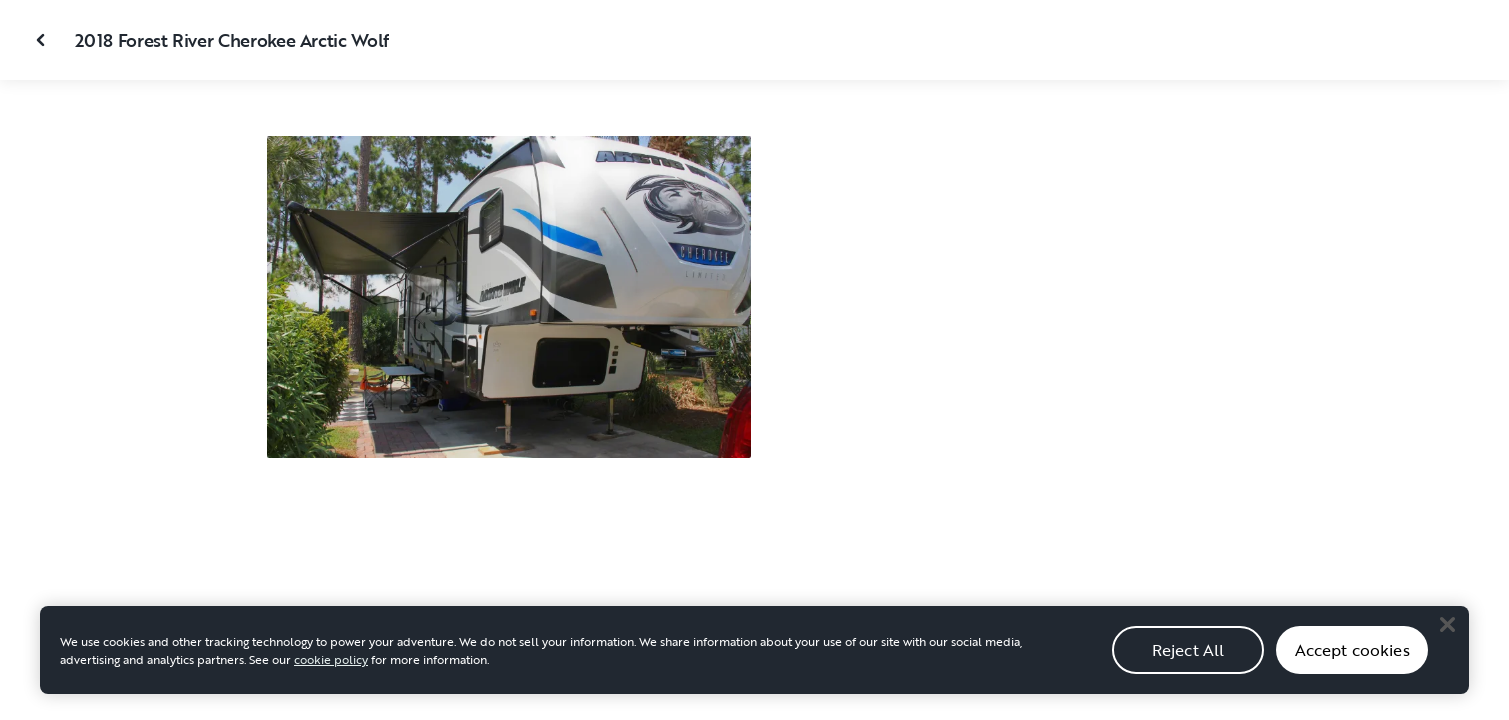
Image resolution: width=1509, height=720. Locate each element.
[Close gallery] (43, 40)
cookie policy (331, 670)
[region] (754, 661)
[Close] (1447, 635)
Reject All (1188, 660)
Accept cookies (1352, 660)
